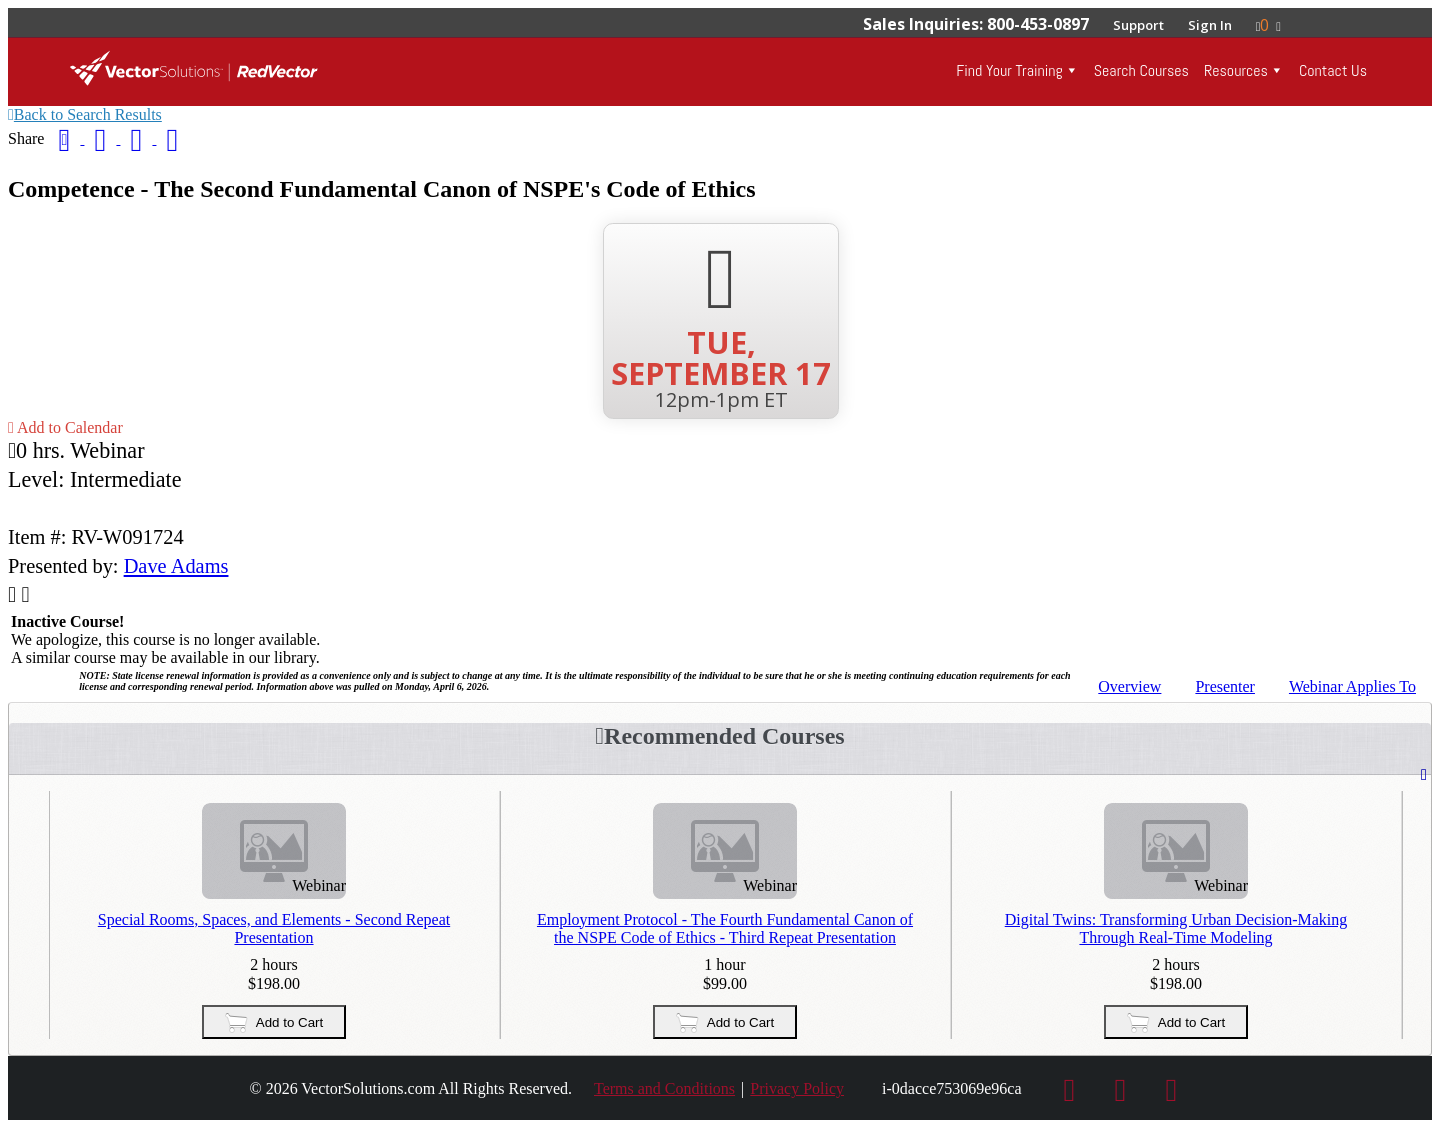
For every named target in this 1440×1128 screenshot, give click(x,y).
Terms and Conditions (664, 1088)
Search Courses (1141, 70)
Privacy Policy (797, 1088)
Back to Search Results (85, 114)
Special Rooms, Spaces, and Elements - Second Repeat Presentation (274, 928)
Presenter (1225, 686)
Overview (1129, 686)
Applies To (1352, 686)
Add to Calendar (65, 427)
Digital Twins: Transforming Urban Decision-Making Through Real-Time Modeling (1176, 928)
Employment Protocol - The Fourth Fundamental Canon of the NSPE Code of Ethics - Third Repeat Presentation (725, 928)
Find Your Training (1009, 70)
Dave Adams (176, 566)
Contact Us (1333, 70)
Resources (1236, 70)
